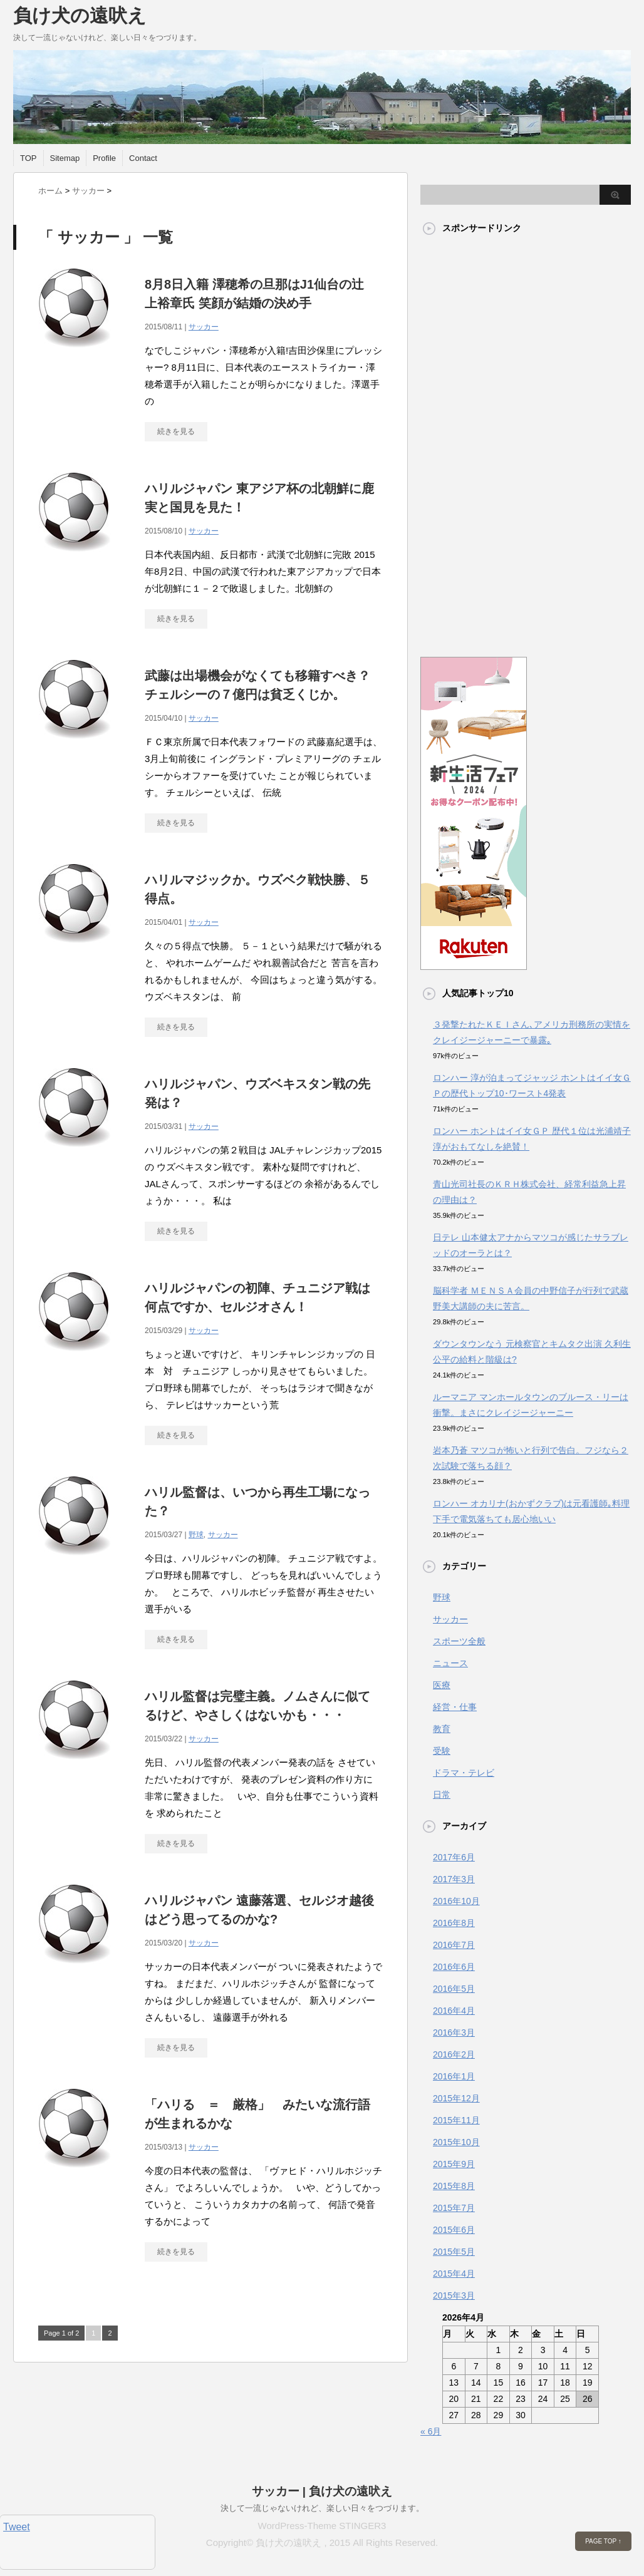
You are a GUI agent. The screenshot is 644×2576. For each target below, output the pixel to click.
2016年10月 (456, 1901)
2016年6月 (454, 1967)
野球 (196, 1534)
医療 (441, 1685)
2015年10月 (456, 2142)
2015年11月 (456, 2120)
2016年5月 (454, 1989)
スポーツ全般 (459, 1641)
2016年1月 (454, 2076)
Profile (104, 158)
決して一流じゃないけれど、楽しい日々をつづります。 (322, 2508)
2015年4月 (454, 2274)
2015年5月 (454, 2252)
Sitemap (65, 158)
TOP (28, 158)
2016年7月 (454, 1945)
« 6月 (430, 2431)
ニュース (450, 1663)
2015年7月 (454, 2208)
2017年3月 (454, 1879)
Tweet (16, 2527)
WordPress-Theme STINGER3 (322, 2525)
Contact (143, 158)
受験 (441, 1751)
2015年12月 (456, 2098)
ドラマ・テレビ (463, 1773)
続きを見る (176, 431)
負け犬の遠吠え (80, 15)
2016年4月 (454, 2011)
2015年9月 (454, 2164)
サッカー (204, 326)
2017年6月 (454, 1857)
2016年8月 (454, 1923)
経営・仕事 (455, 1707)
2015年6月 (454, 2230)
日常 (441, 1795)
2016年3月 (454, 2032)
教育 (441, 1729)
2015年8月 (454, 2186)
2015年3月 (454, 2295)
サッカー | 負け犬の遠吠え (322, 2491)
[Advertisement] (470, 439)
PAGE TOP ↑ (603, 2541)
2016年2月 (454, 2054)
